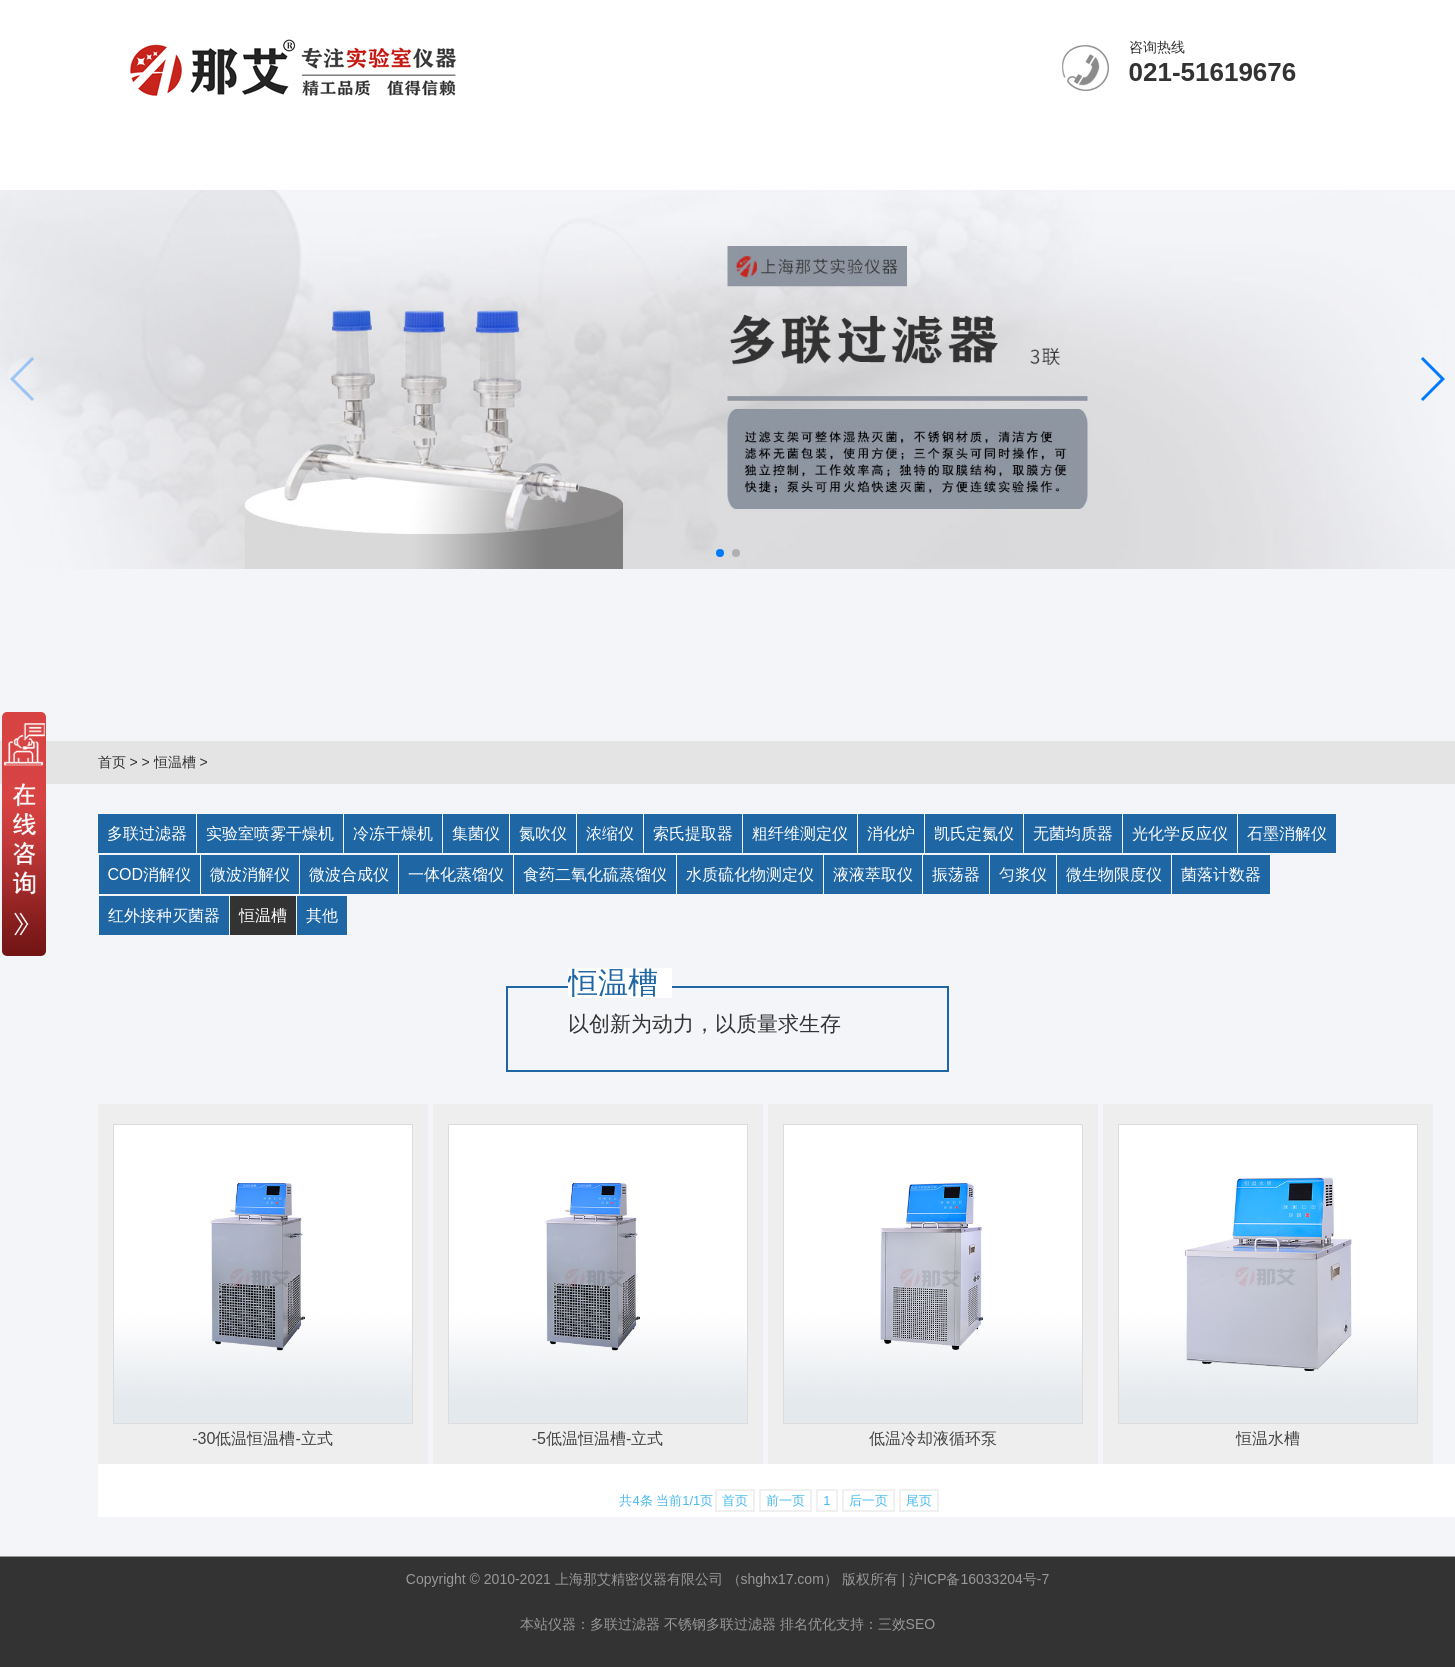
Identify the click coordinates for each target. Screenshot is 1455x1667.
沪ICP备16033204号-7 (979, 1579)
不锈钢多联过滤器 (720, 1624)
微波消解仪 (250, 874)
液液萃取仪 (873, 874)
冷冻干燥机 (393, 833)
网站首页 (160, 164)
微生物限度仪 (1114, 874)
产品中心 (592, 164)
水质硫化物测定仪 (750, 874)
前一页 (785, 1500)
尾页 (919, 1500)
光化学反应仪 (1180, 833)
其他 (322, 915)
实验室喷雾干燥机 (270, 833)
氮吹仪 (543, 833)
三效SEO (907, 1624)
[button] (720, 553)
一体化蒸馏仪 (456, 874)
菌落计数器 (1221, 874)
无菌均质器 (1073, 833)
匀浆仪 (1023, 874)
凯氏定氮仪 (974, 833)
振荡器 (956, 874)
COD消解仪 (150, 874)
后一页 (868, 1500)
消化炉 (891, 833)
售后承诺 (880, 164)
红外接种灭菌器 (164, 915)
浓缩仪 (610, 833)
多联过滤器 (147, 833)
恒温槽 (175, 762)
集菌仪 (476, 833)
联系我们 (1024, 164)
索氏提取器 (693, 833)
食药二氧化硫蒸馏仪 (595, 874)
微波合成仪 (349, 874)
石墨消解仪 (1287, 833)
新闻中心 (448, 164)
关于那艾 (304, 164)
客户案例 (736, 164)
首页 (112, 762)
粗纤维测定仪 (800, 833)
